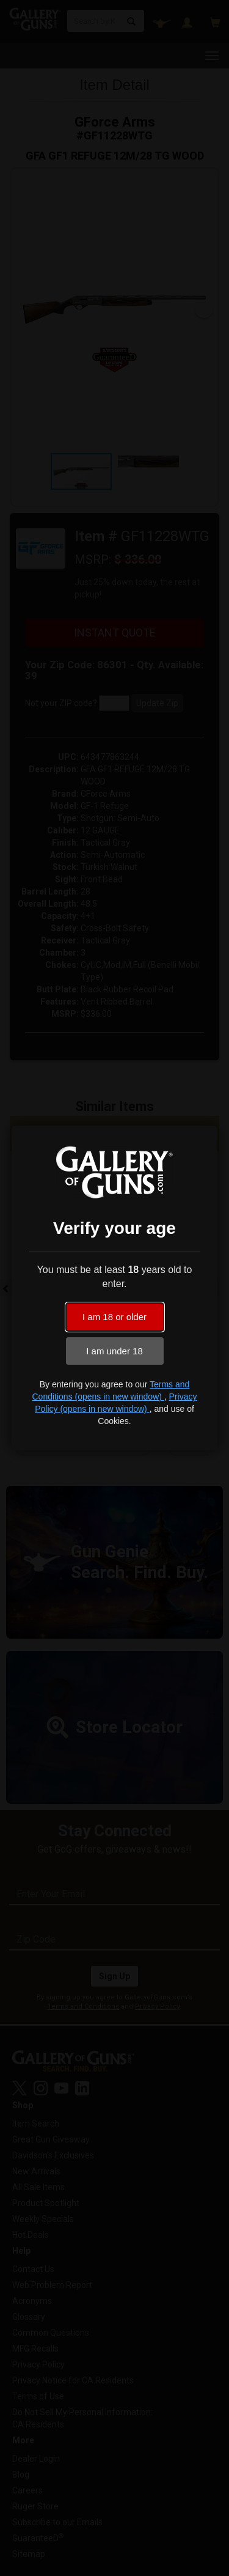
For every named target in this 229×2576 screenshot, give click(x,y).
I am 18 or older (114, 1317)
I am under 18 (114, 1351)
